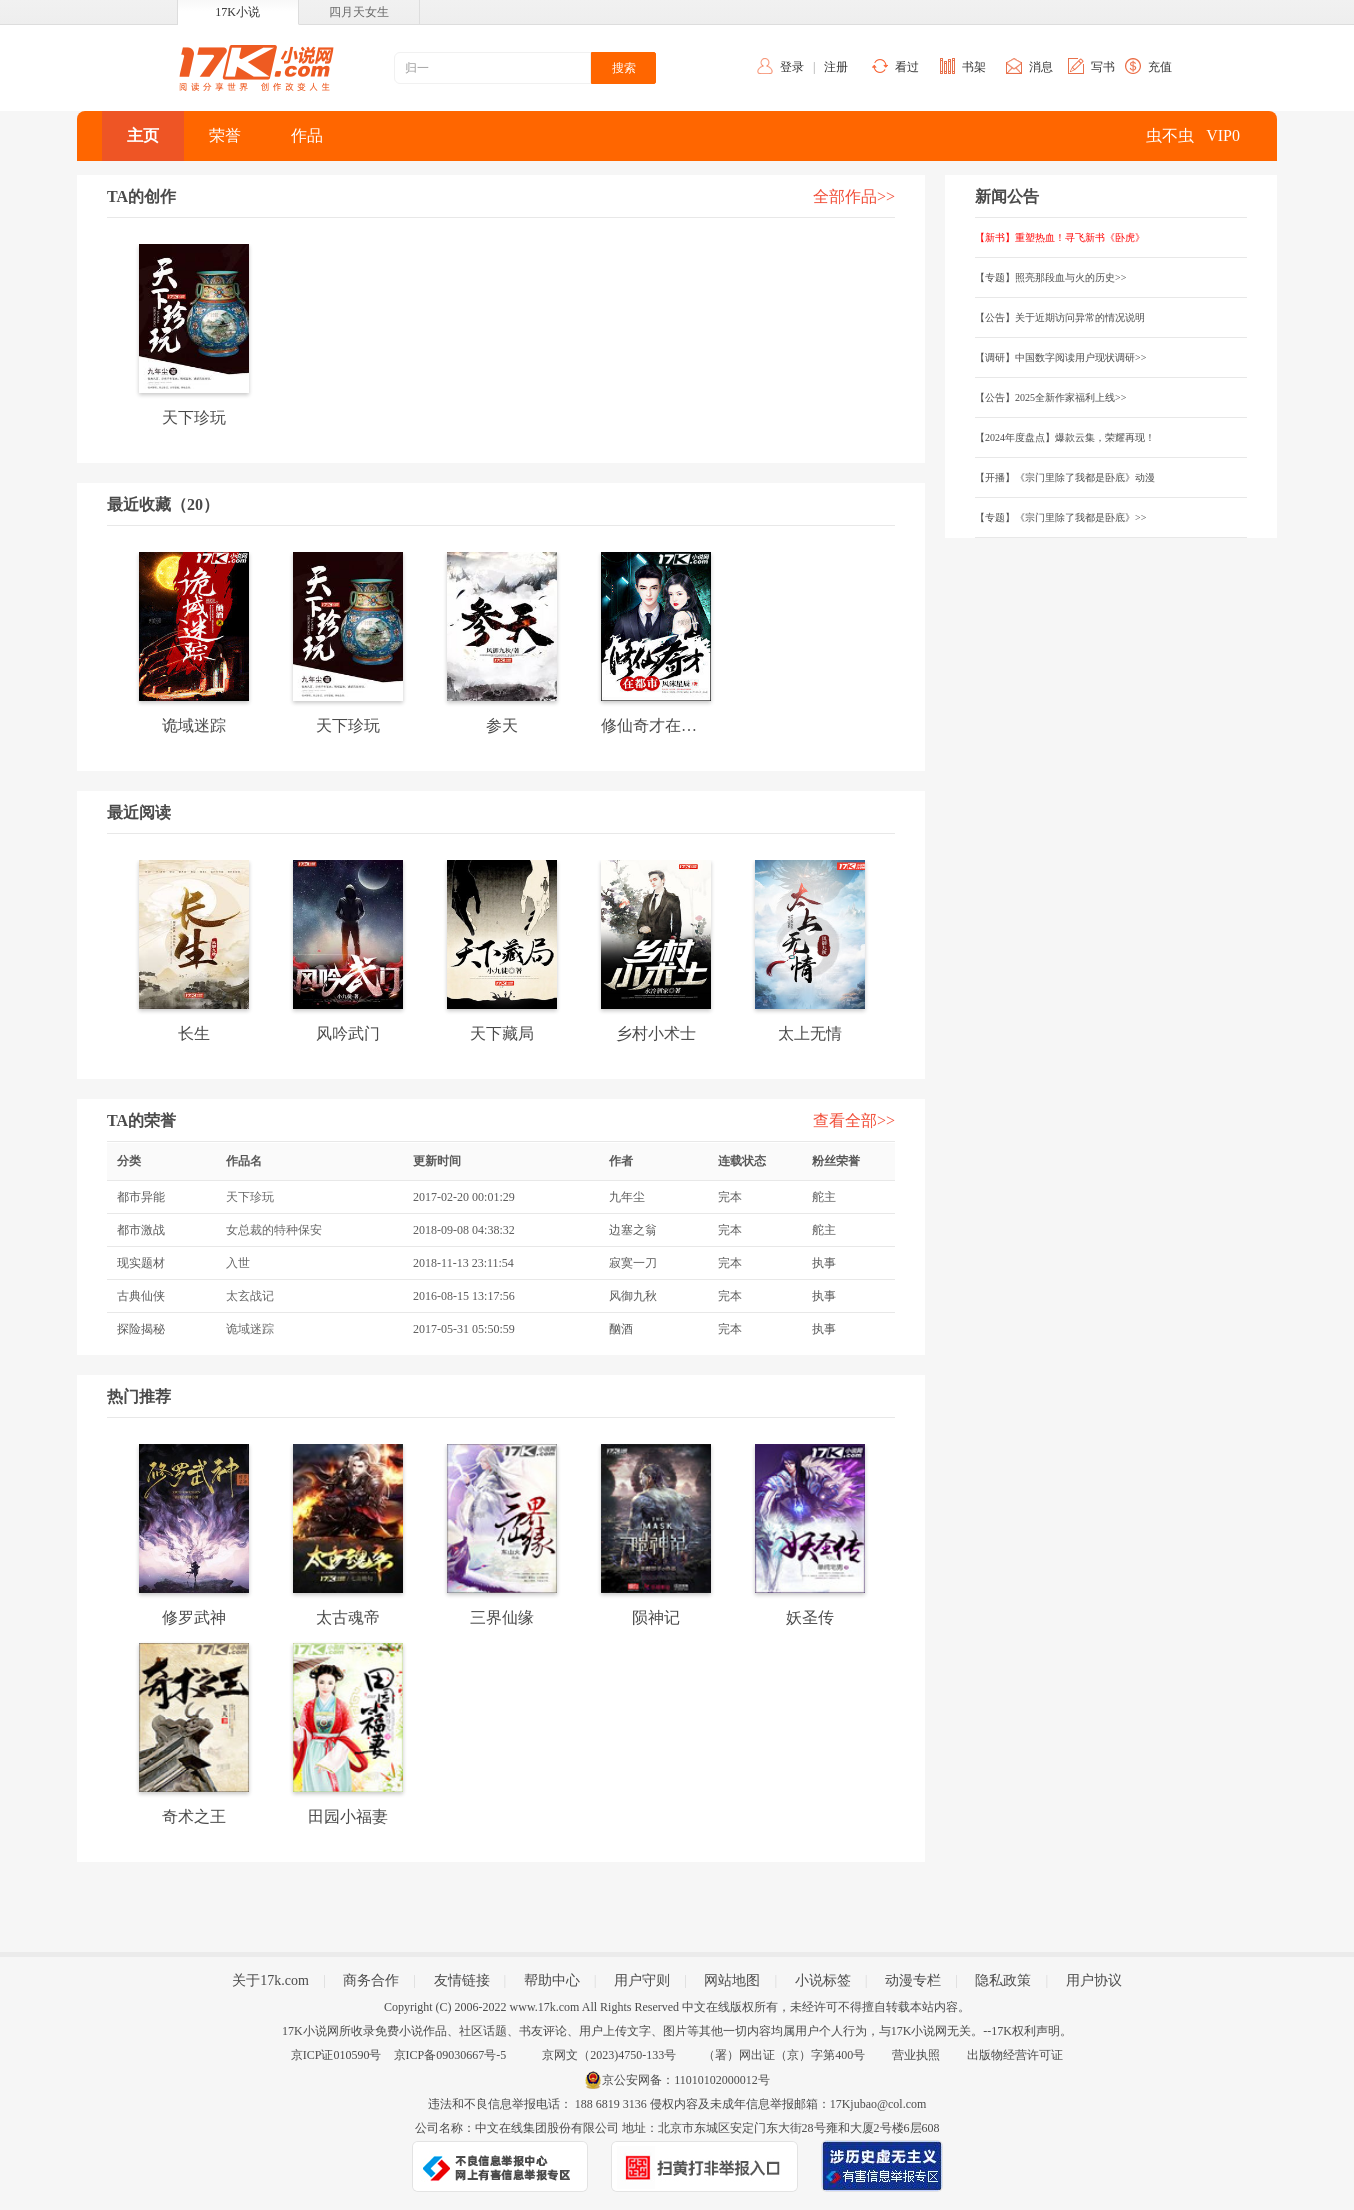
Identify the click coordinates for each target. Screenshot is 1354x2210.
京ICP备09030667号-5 (450, 2055)
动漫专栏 (913, 1980)
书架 (974, 67)
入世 (238, 1263)
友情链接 (462, 1980)
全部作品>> (854, 196)
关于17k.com (270, 1980)
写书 (1103, 67)
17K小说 (237, 12)
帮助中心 (552, 1980)
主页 (143, 135)
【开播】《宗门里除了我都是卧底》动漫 (1065, 477)
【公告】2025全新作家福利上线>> (1050, 397)
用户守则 (642, 1980)
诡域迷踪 (250, 1329)
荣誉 (225, 135)
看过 (907, 67)
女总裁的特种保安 (274, 1230)
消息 (1041, 67)
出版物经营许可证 (1015, 2055)
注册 (836, 67)
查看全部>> (854, 1120)
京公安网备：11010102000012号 (686, 2080)
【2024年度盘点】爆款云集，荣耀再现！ (1065, 437)
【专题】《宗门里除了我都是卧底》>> (1060, 517)
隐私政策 (1003, 1980)
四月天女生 (359, 12)
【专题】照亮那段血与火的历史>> (1050, 277)
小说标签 (823, 1980)
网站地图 (732, 1980)
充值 (1160, 67)
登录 (792, 67)
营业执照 (916, 2055)
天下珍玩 (250, 1197)
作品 (307, 135)
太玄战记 (250, 1296)
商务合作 (371, 1980)
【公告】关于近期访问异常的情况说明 (1060, 317)
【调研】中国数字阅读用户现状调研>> (1060, 357)
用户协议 (1094, 1980)
